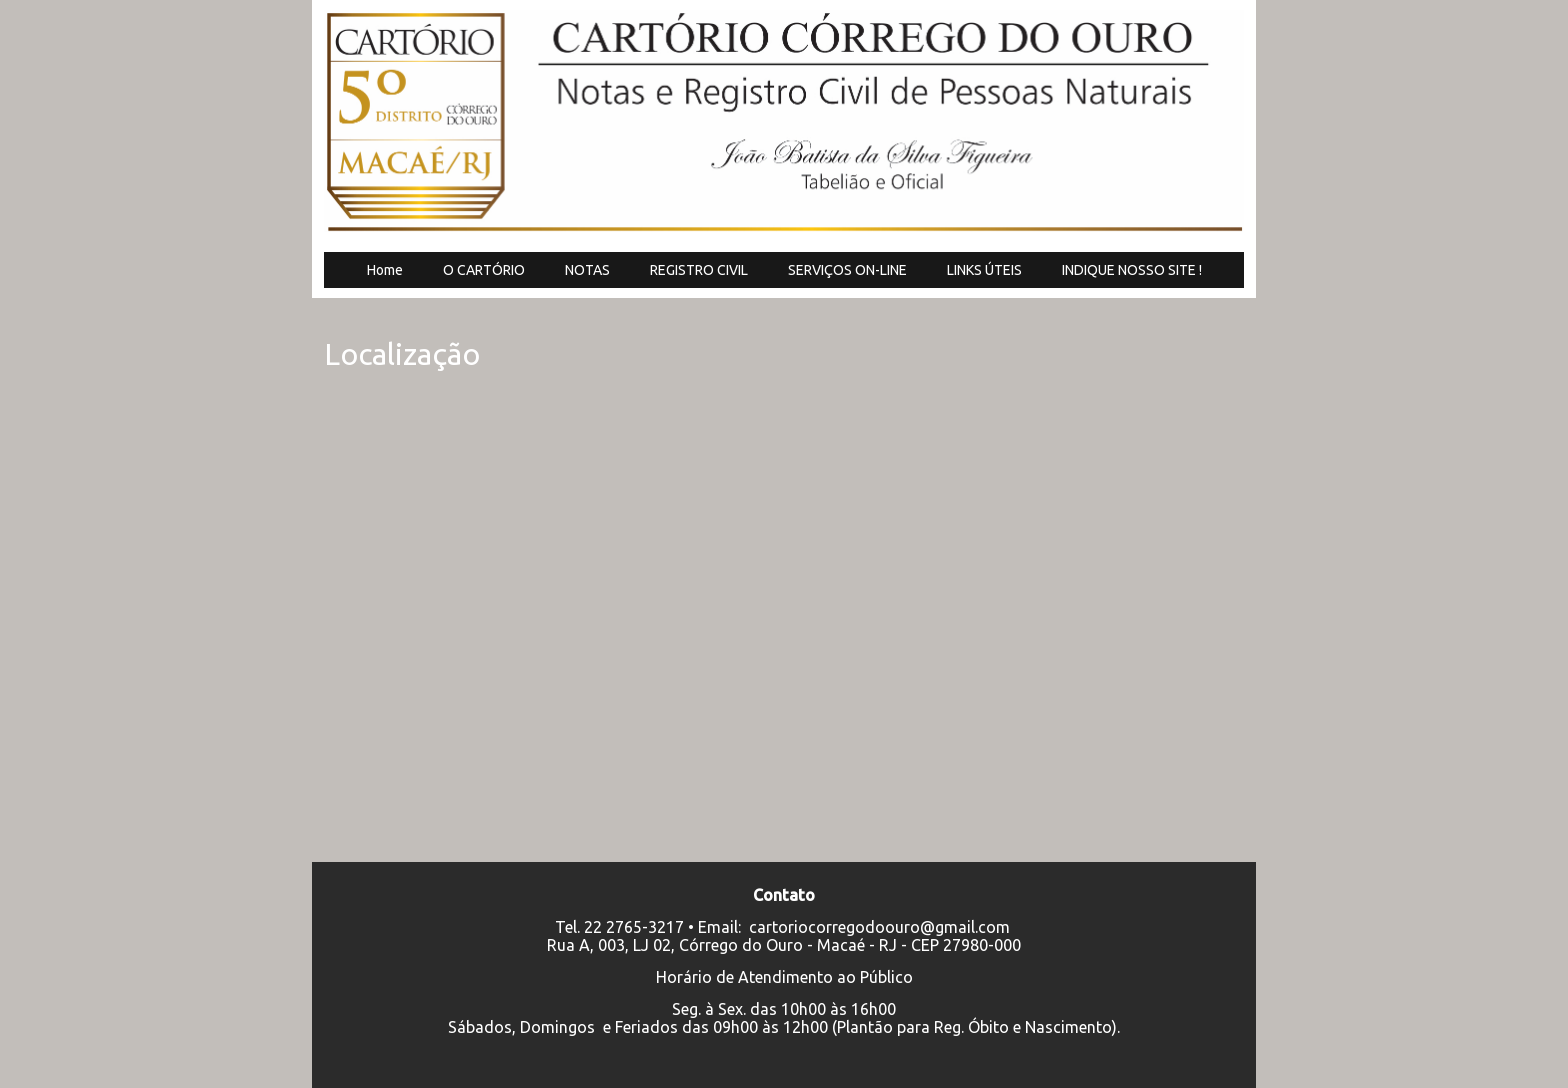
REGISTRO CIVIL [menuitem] (699, 270)
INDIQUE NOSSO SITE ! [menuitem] (1132, 270)
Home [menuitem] (385, 270)
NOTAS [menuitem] (587, 270)
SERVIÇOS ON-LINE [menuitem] (847, 270)
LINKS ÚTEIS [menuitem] (984, 270)
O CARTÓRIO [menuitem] (484, 270)
